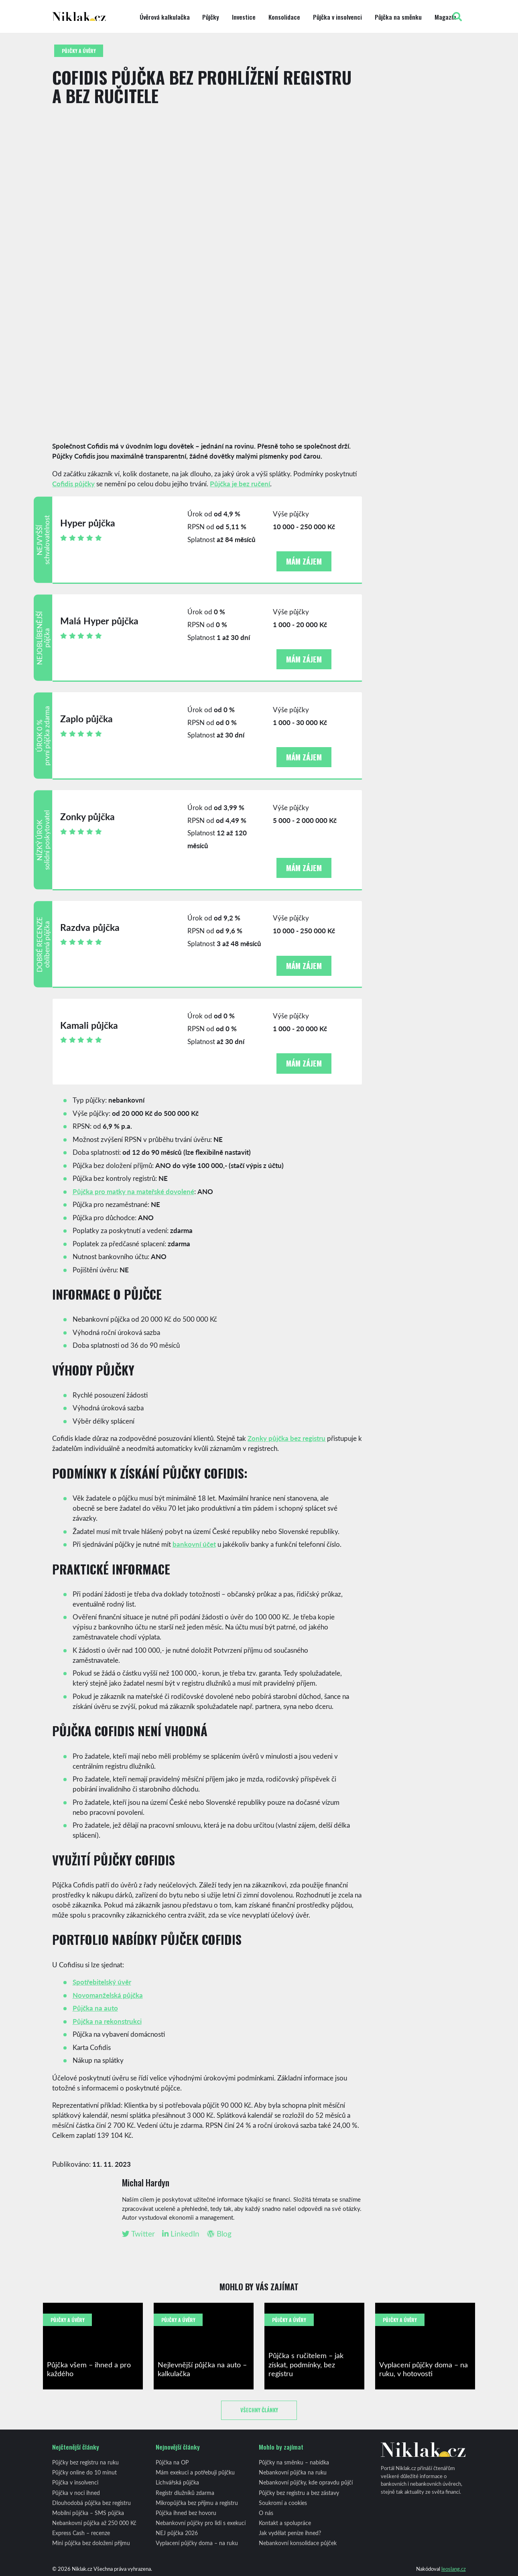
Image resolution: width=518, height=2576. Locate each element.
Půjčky (210, 17)
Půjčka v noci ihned (76, 2493)
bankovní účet (194, 1544)
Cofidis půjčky (73, 483)
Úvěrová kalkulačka (165, 17)
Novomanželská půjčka (108, 1995)
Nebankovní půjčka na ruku (293, 2472)
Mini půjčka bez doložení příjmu (91, 2543)
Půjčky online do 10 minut (84, 2472)
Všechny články (259, 2410)
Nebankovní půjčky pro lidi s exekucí (201, 2523)
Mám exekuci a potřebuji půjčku (195, 2472)
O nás (266, 2513)
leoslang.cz (453, 2568)
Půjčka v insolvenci (337, 17)
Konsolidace (284, 17)
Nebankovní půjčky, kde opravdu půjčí (306, 2482)
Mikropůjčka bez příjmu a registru (197, 2503)
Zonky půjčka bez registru (286, 1438)
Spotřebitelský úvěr (102, 1982)
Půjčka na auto (95, 2008)
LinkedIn (180, 2233)
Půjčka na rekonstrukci (107, 2021)
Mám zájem (304, 561)
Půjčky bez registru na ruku (85, 2462)
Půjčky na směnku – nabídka (294, 2462)
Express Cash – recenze (81, 2533)
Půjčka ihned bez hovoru (186, 2513)
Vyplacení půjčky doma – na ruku (197, 2543)
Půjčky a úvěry (79, 50)
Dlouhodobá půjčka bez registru (91, 2503)
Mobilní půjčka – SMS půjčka (88, 2513)
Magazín (445, 17)
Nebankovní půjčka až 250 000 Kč (94, 2523)
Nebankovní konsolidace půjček (298, 2543)
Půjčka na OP (172, 2462)
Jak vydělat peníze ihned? (290, 2533)
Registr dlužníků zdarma (185, 2493)
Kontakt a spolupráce (285, 2523)
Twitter (138, 2233)
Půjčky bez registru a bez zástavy (299, 2493)
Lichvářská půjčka (177, 2482)
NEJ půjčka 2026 (177, 2533)
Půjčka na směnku (398, 17)
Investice (244, 17)
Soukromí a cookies (283, 2503)
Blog (219, 2233)
